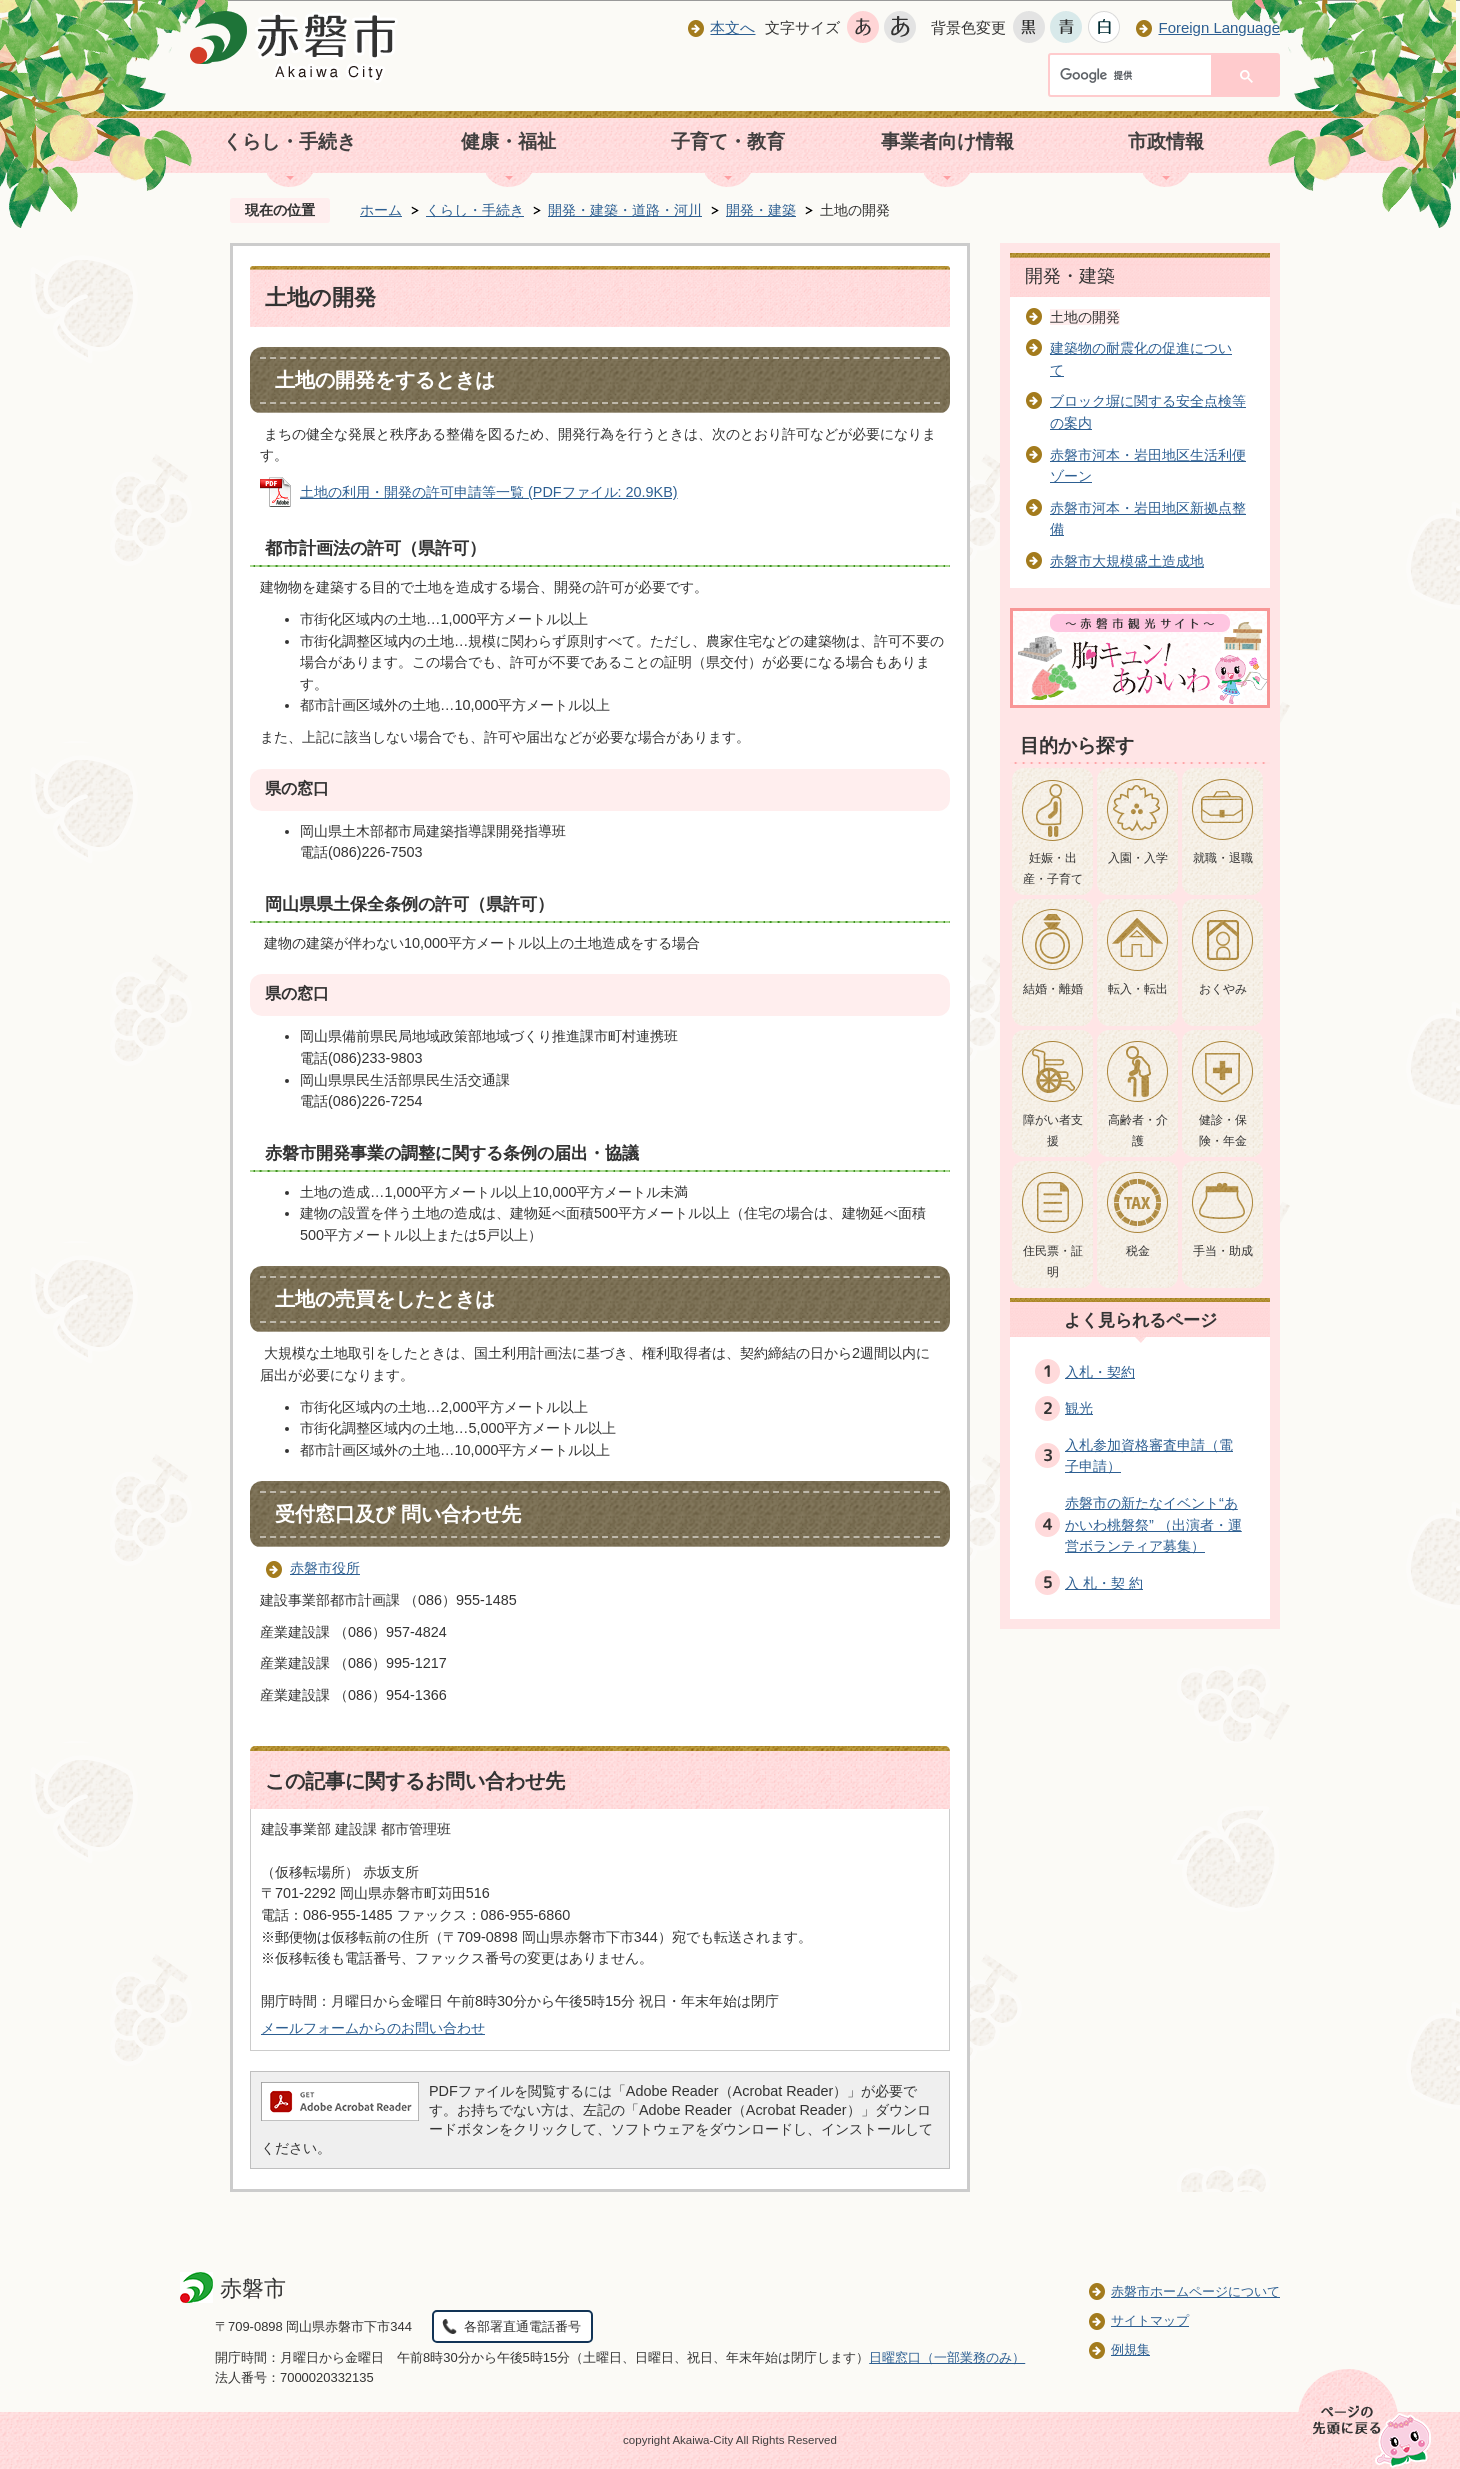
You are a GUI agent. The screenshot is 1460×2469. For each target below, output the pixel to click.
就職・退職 (1223, 858)
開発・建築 (761, 210)
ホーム (381, 210)
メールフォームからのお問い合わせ (373, 2028)
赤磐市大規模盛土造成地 (1127, 561)
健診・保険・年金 (1223, 1131)
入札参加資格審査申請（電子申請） (1149, 1456)
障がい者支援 (1053, 1131)
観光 (1079, 1408)
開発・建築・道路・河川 (625, 210)
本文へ (732, 27)
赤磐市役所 (325, 1568)
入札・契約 (1100, 1372)
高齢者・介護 (1138, 1131)
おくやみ (1223, 989)
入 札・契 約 (1104, 1583)
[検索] (1135, 76)
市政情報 (1166, 141)
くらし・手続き (289, 141)
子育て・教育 (728, 141)
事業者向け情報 (947, 141)
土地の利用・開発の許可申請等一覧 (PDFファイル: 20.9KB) (489, 492)
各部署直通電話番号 (522, 2326)
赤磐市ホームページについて (1195, 2291)
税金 (1138, 1251)
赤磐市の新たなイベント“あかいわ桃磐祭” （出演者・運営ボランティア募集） (1153, 1524)
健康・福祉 (508, 141)
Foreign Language (1219, 27)
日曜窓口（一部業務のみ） (947, 2357)
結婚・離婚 (1053, 989)
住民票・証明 (1053, 1262)
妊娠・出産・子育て (1053, 869)
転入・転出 (1138, 989)
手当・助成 (1223, 1251)
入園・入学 (1138, 858)
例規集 (1130, 2349)
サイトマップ (1150, 2320)
